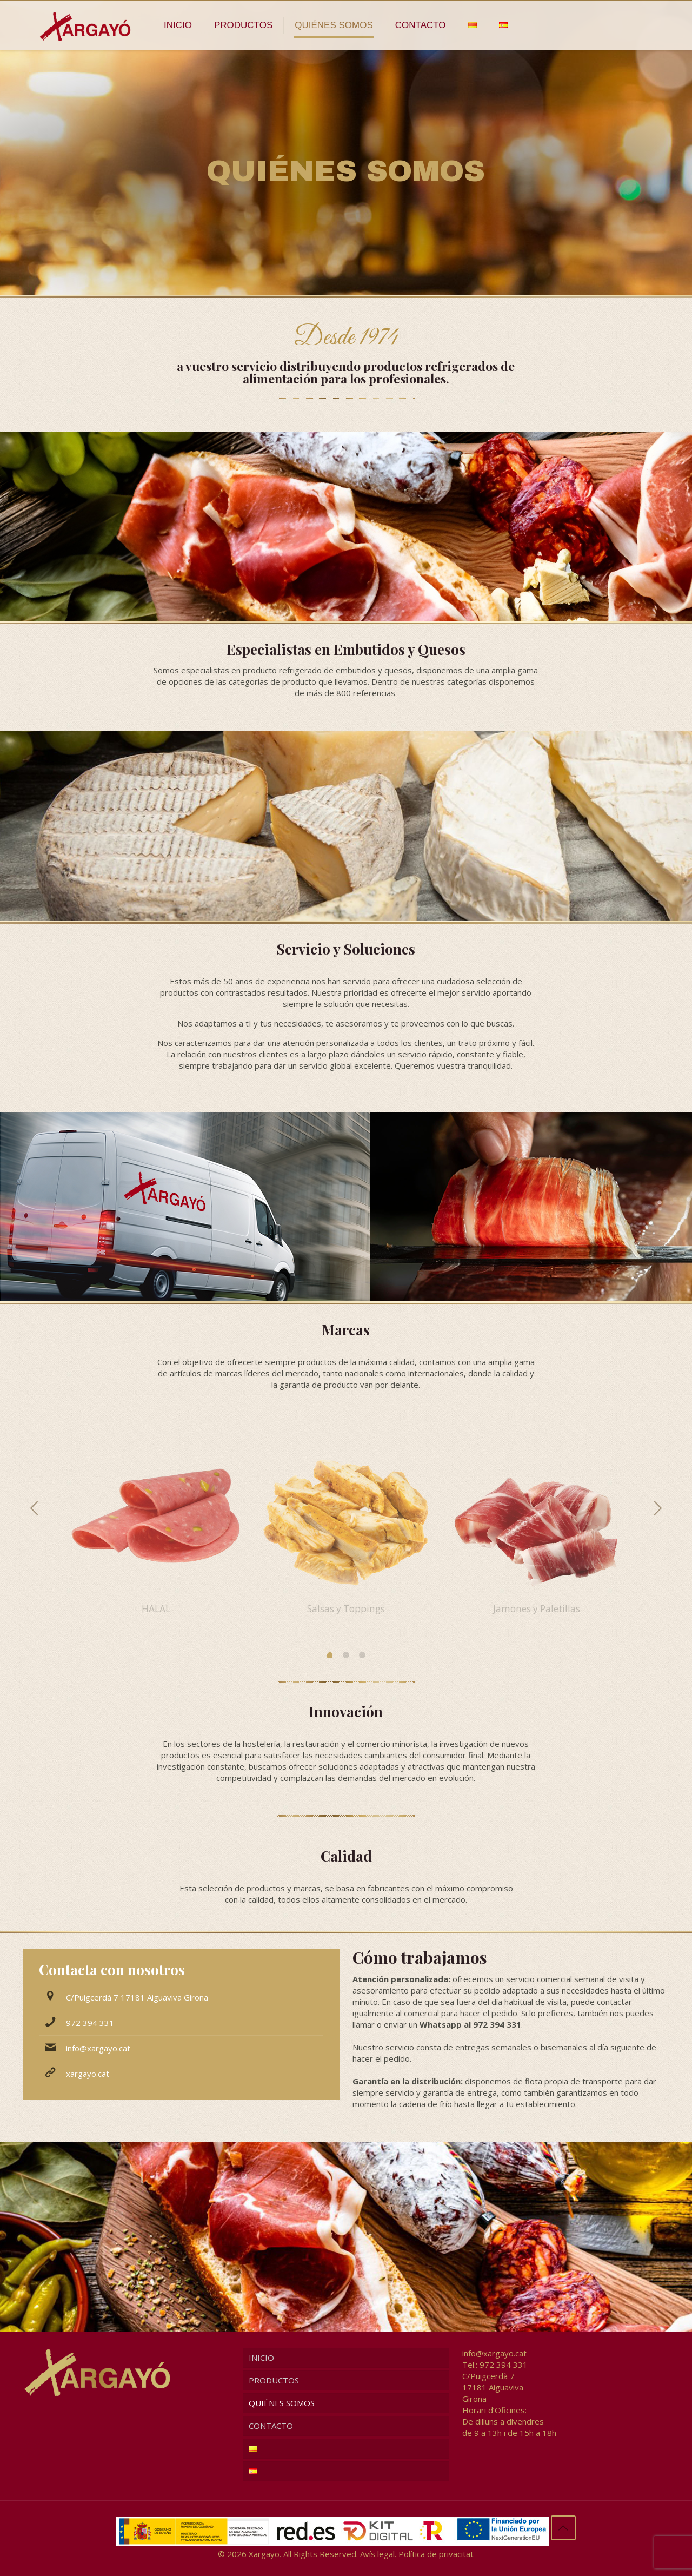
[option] (156, 1521)
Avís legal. (378, 2553)
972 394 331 (90, 2022)
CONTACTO (271, 2425)
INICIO (261, 2357)
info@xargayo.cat (98, 2048)
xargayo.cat (87, 2073)
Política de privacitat (436, 2553)
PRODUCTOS (274, 2380)
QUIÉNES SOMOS (282, 2403)
